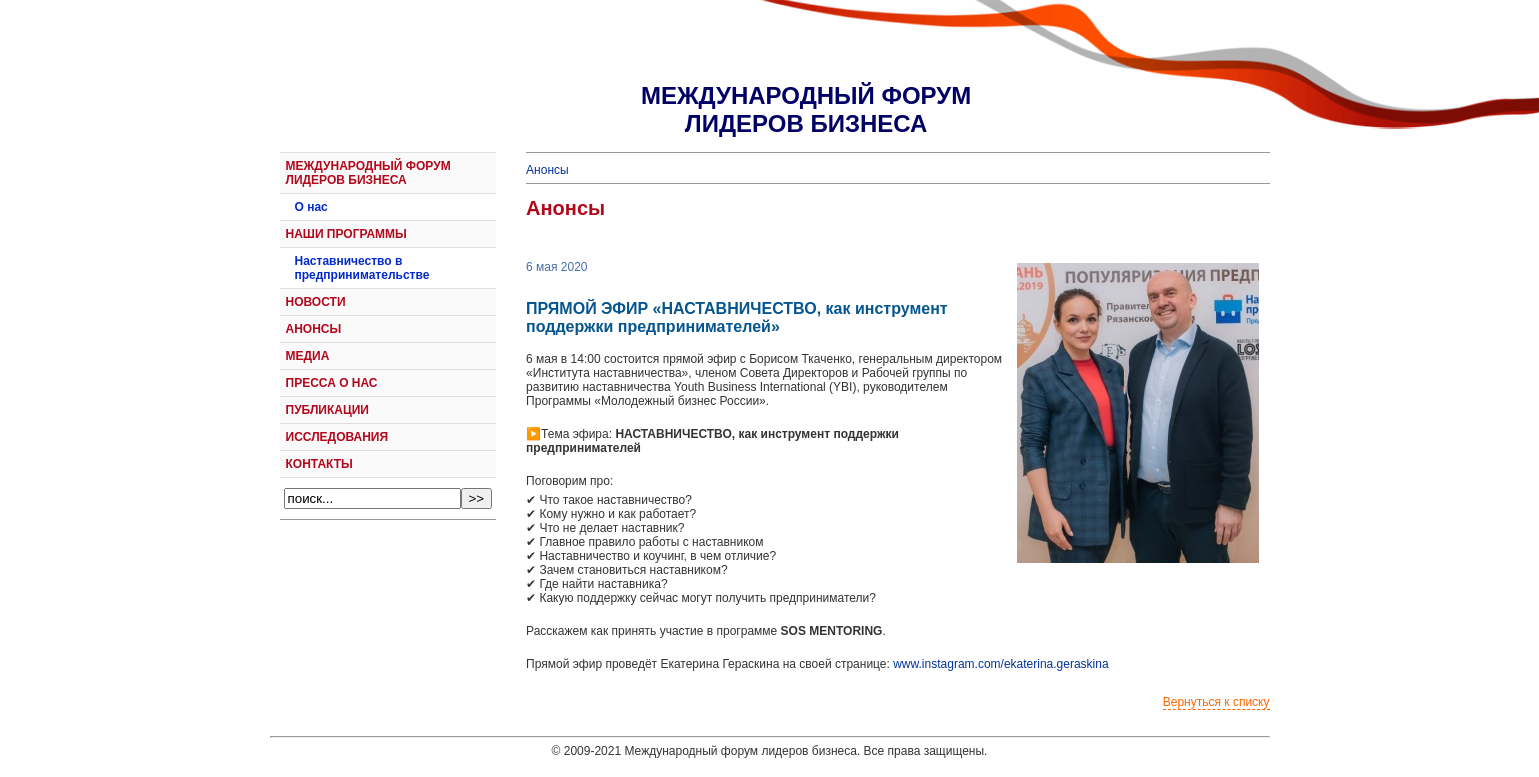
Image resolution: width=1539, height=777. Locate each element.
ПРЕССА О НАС (332, 383)
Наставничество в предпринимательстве (362, 268)
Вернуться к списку (1216, 702)
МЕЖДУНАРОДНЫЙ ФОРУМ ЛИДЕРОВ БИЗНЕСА (368, 173)
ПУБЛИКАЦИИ (327, 410)
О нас (311, 207)
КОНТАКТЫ (319, 464)
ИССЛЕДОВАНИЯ (337, 437)
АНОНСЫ (314, 329)
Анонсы (547, 170)
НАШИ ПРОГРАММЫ (346, 234)
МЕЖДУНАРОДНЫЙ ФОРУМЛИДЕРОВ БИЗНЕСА (806, 109)
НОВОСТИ (316, 302)
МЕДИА (308, 356)
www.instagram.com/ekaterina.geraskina (1000, 664)
